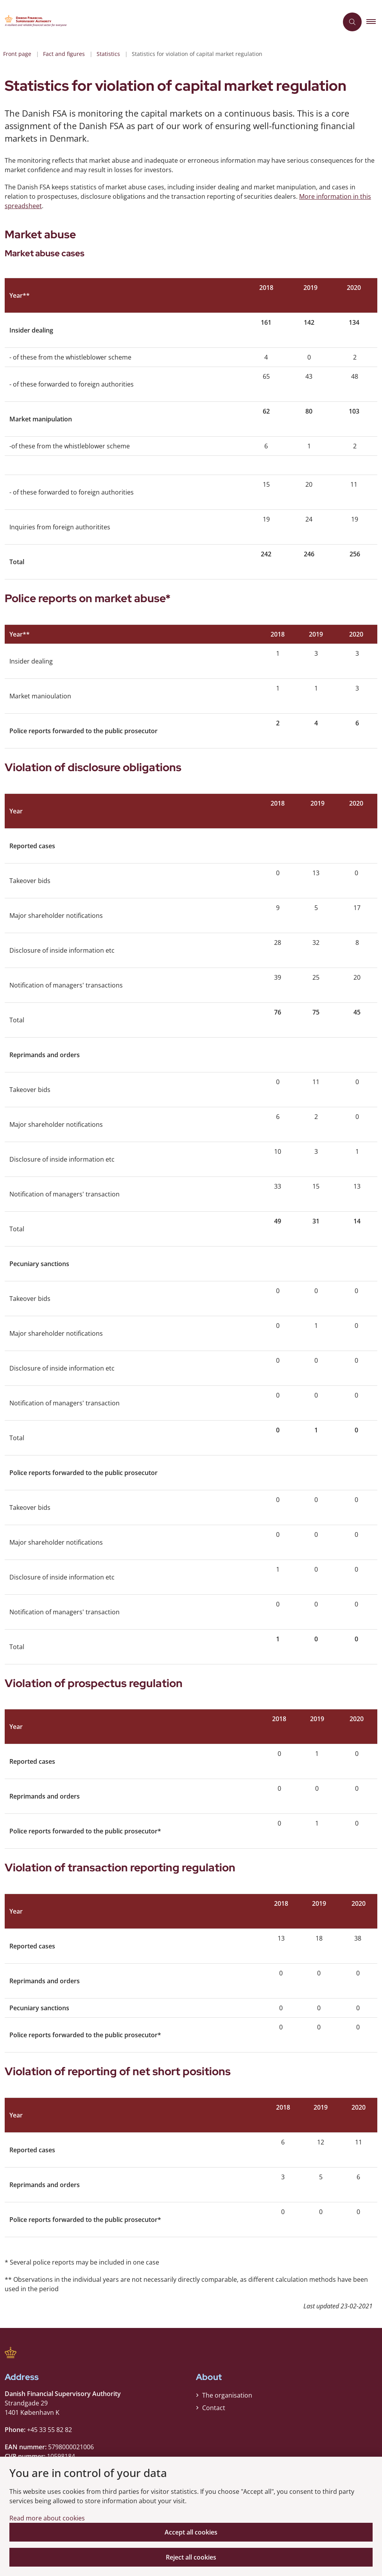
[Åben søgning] (352, 22)
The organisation (227, 2395)
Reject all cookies (191, 2557)
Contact (213, 2407)
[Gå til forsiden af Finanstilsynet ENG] (37, 22)
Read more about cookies (47, 2518)
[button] (374, 22)
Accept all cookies (191, 2532)
